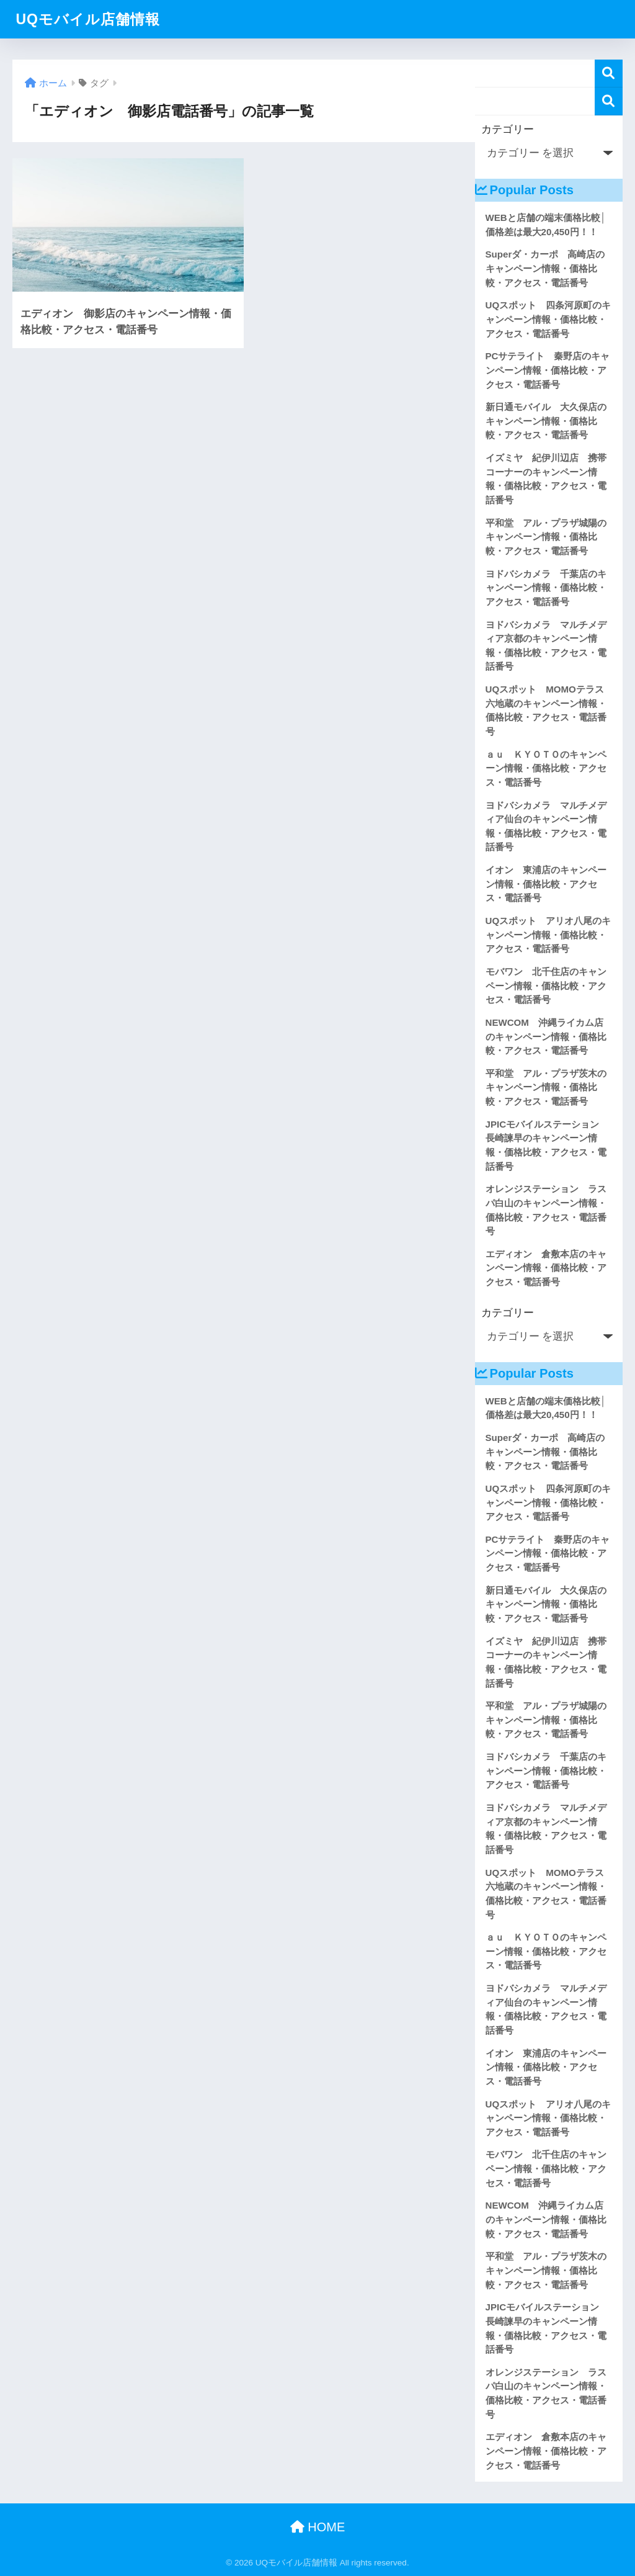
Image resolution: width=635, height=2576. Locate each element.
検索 (609, 74)
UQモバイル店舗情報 (88, 19)
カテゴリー (507, 129)
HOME (317, 2527)
